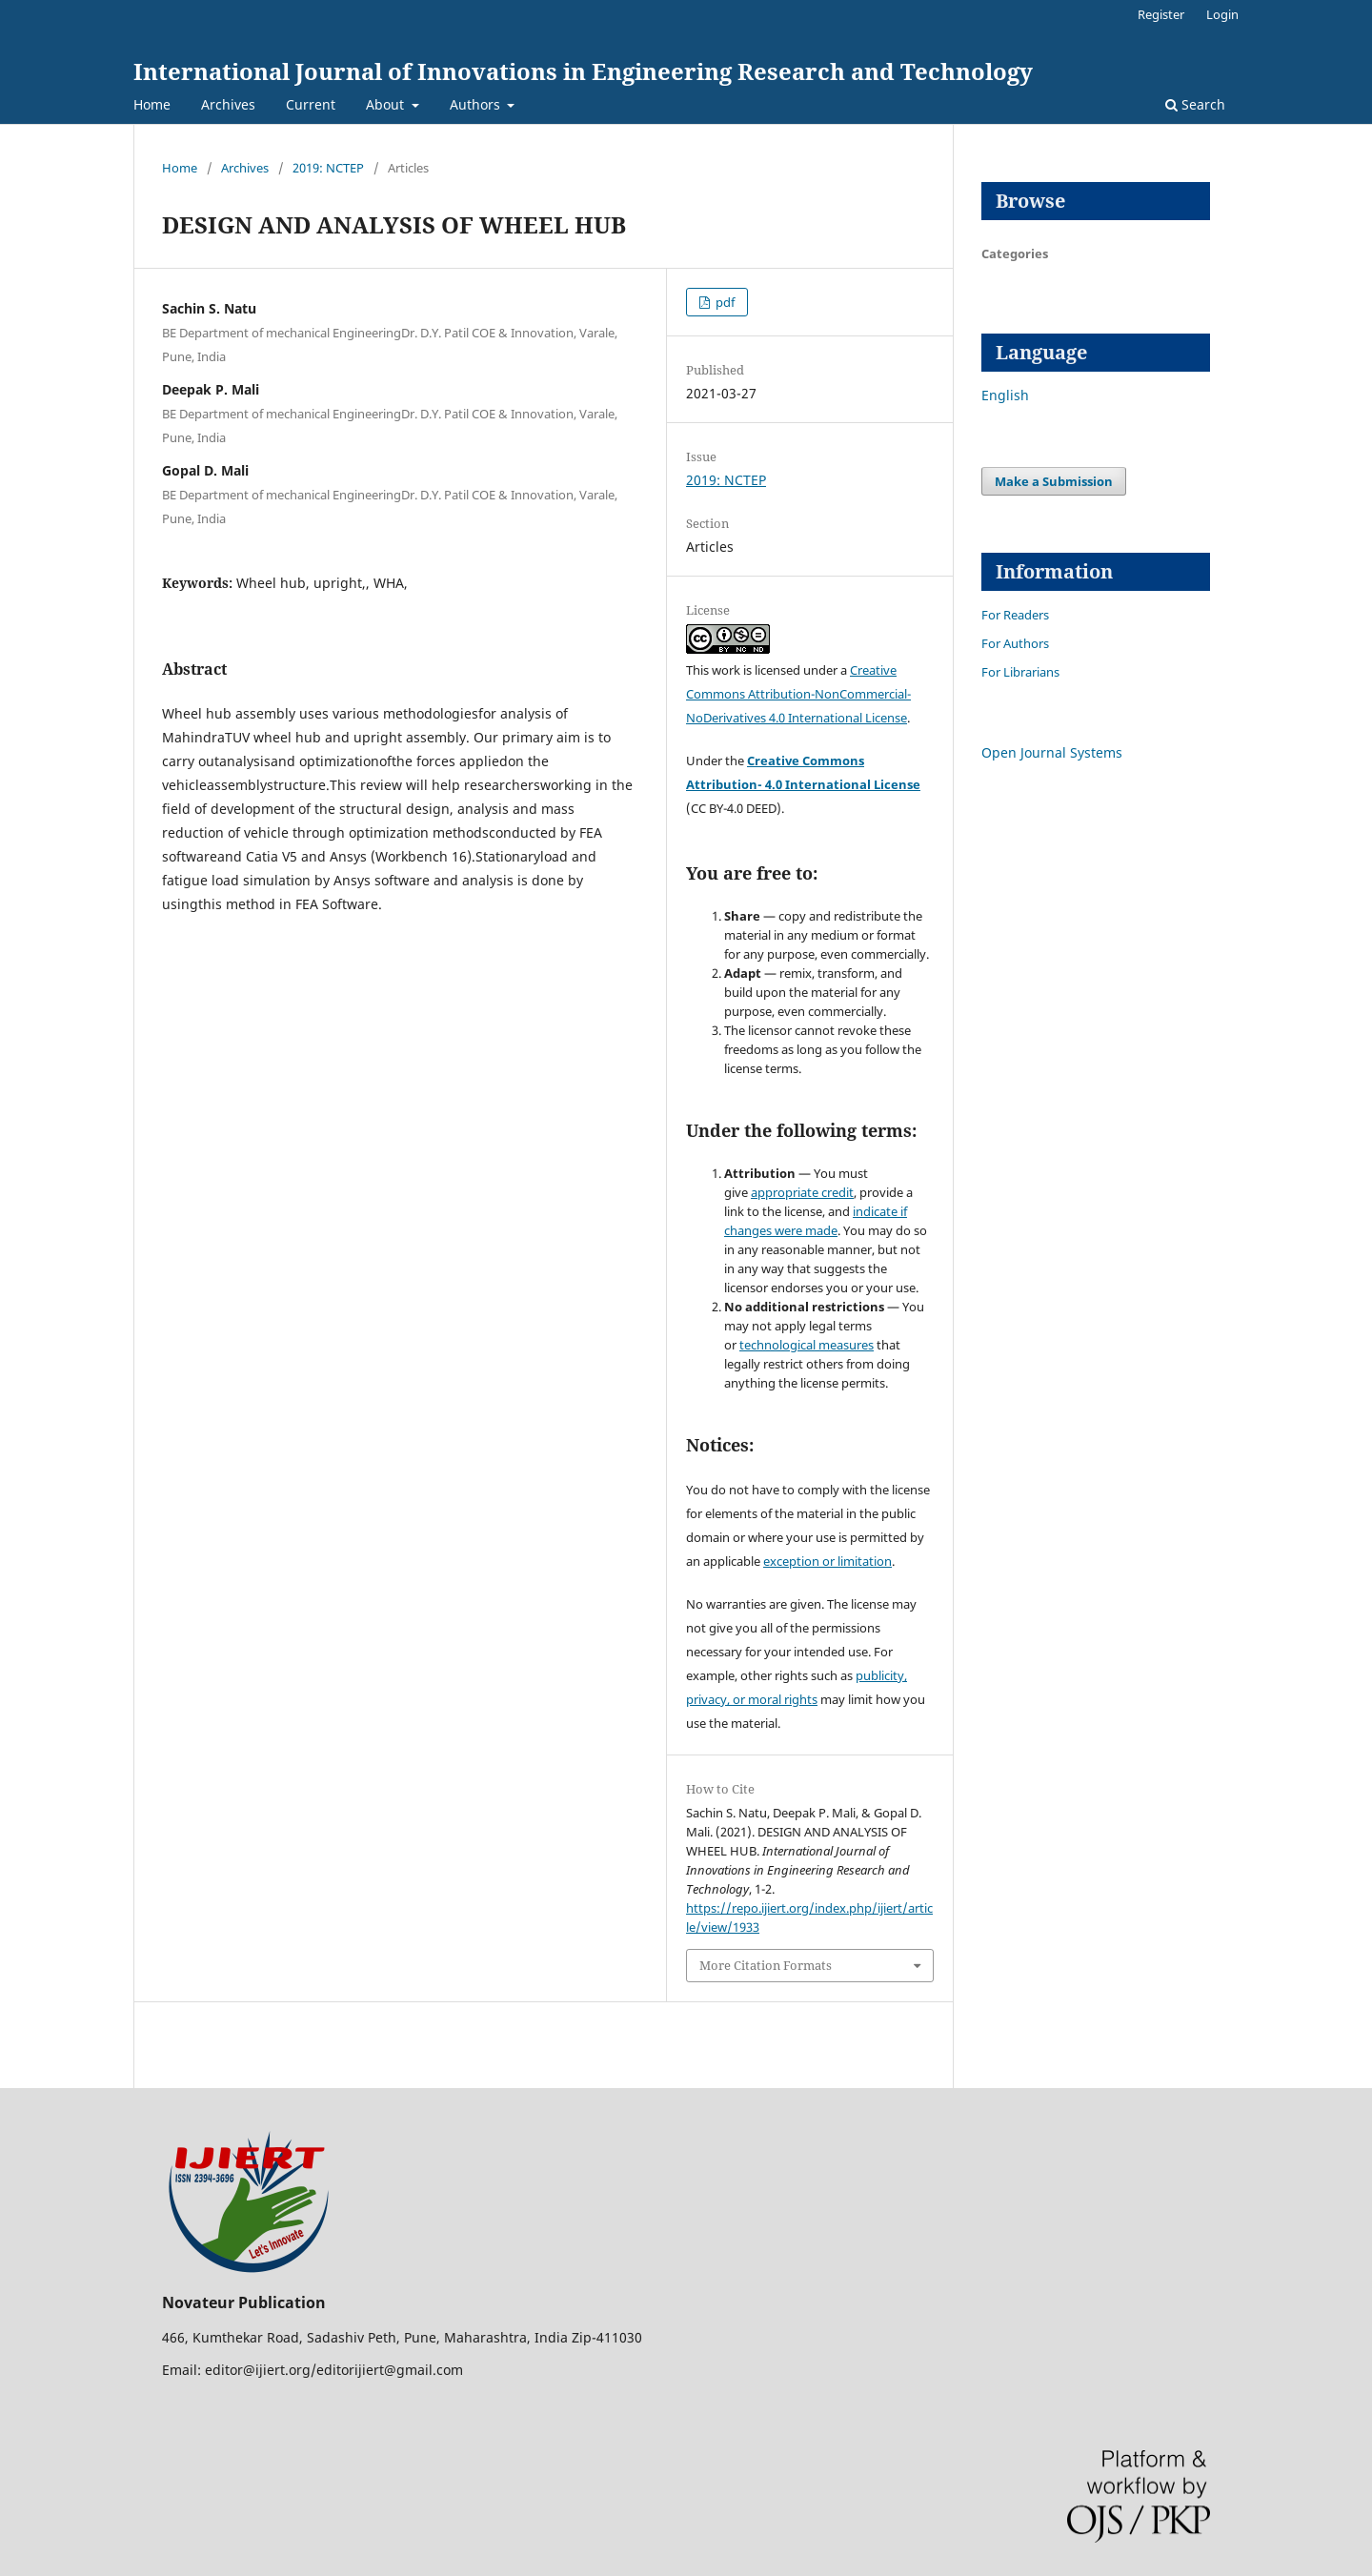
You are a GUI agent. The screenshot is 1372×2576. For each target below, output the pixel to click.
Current (310, 104)
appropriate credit (802, 1192)
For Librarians (1020, 671)
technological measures (806, 1344)
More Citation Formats (765, 1965)
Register (1161, 14)
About (387, 104)
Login (1222, 14)
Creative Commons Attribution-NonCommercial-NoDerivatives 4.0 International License (798, 693)
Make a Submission (1054, 481)
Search (1195, 104)
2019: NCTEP (328, 167)
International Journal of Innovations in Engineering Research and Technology (583, 71)
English (1005, 395)
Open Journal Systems (1051, 752)
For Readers (1015, 614)
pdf (724, 302)
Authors (477, 104)
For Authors (1015, 643)
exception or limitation (827, 1561)
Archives (228, 104)
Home (152, 104)
